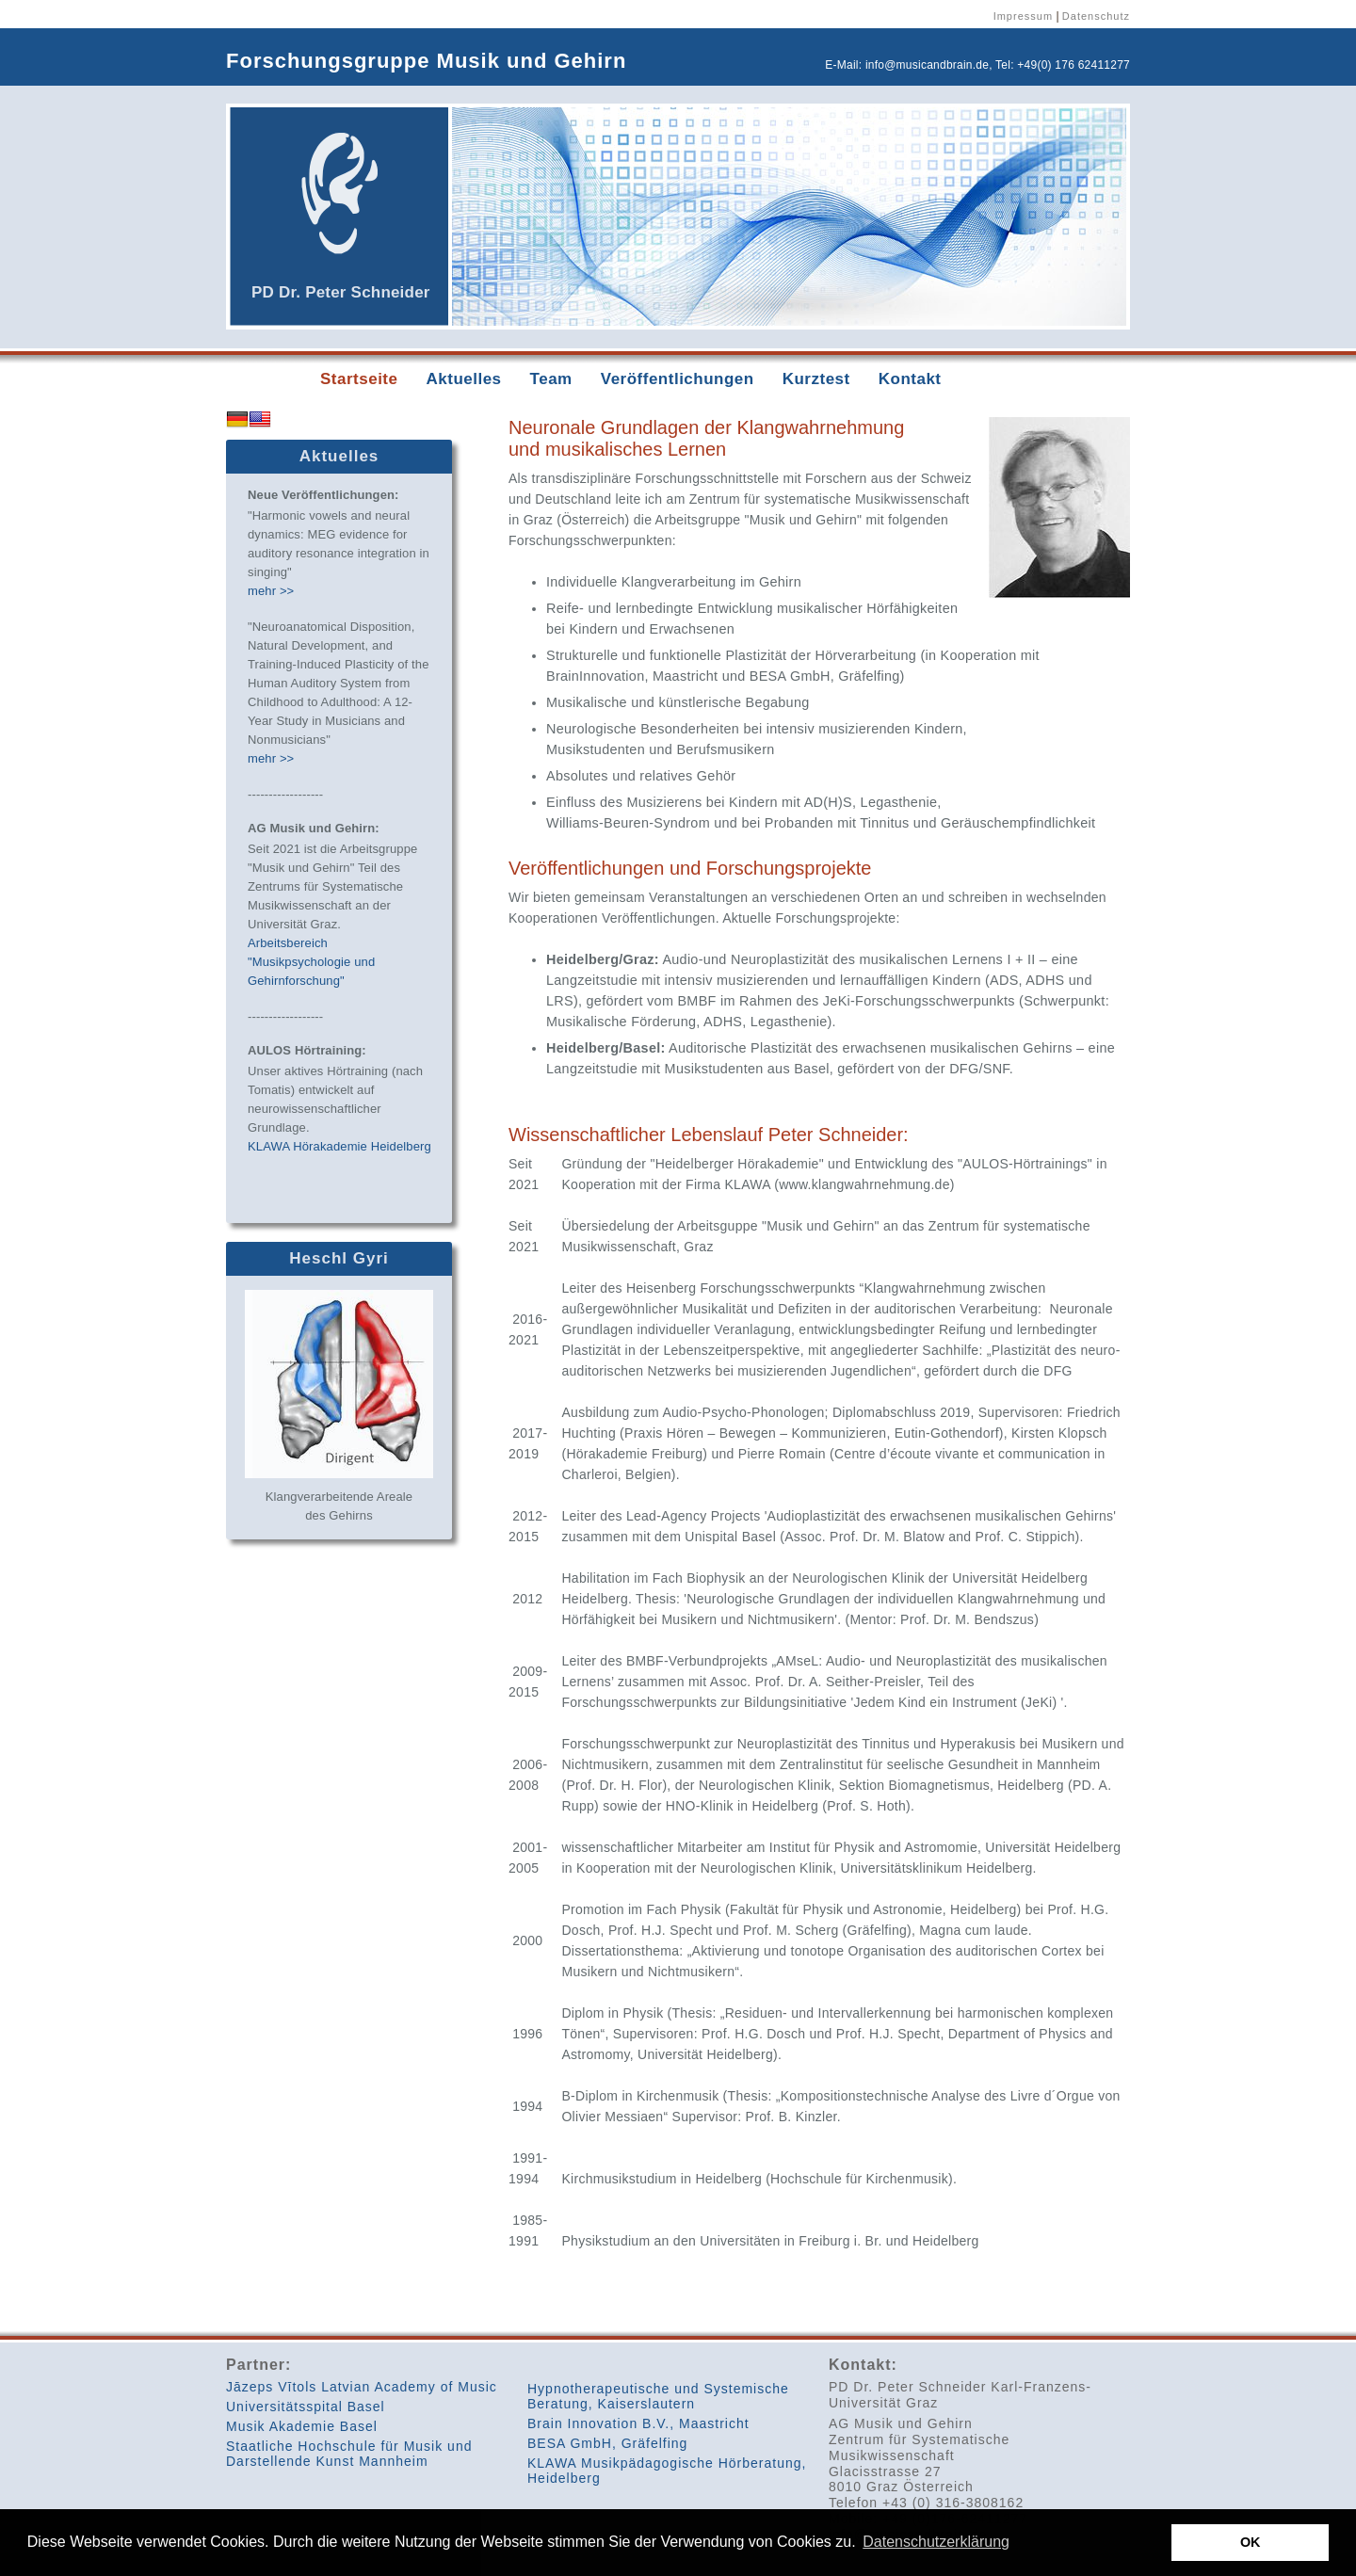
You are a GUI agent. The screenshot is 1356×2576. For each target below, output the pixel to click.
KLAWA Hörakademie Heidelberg (339, 1146)
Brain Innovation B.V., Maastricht (638, 2423)
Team (551, 379)
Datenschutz (1096, 16)
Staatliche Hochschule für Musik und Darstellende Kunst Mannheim (349, 2454)
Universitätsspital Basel (305, 2406)
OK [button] (1250, 2542)
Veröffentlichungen (677, 379)
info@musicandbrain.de (927, 65)
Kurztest (816, 379)
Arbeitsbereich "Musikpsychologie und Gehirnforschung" (311, 962)
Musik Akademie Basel (302, 2426)
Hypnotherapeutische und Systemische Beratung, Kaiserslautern (658, 2396)
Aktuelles (463, 379)
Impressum (1023, 16)
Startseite (358, 379)
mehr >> (271, 591)
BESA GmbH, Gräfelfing (607, 2443)
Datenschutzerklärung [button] (936, 2542)
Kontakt (910, 379)
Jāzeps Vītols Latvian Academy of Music (361, 2386)
